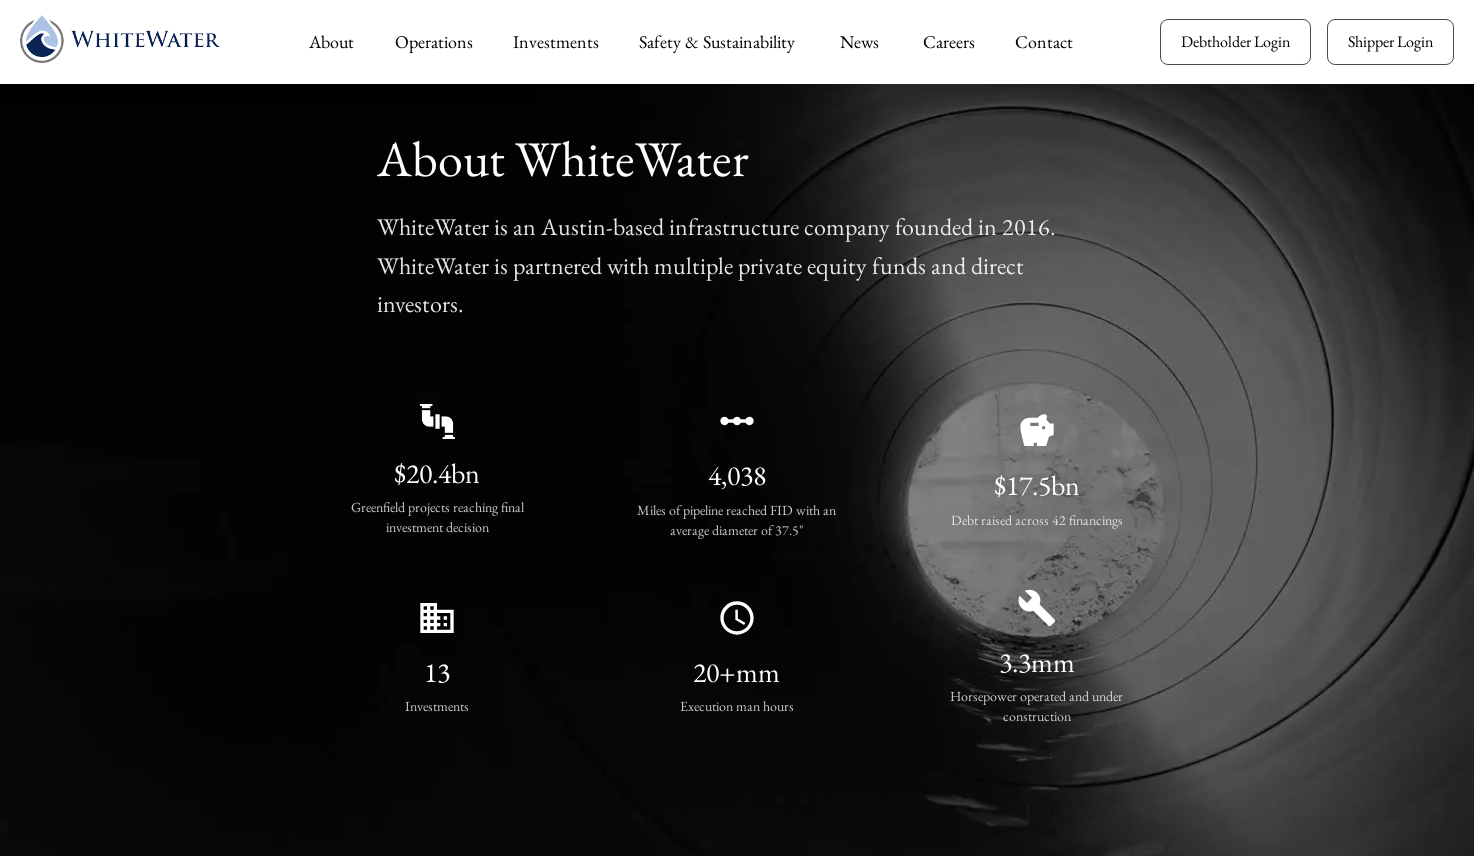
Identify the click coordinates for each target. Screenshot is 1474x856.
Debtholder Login (1235, 41)
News (859, 41)
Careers (949, 41)
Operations (434, 41)
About (331, 41)
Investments (556, 41)
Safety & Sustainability (717, 41)
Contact (1044, 41)
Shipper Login (1390, 41)
